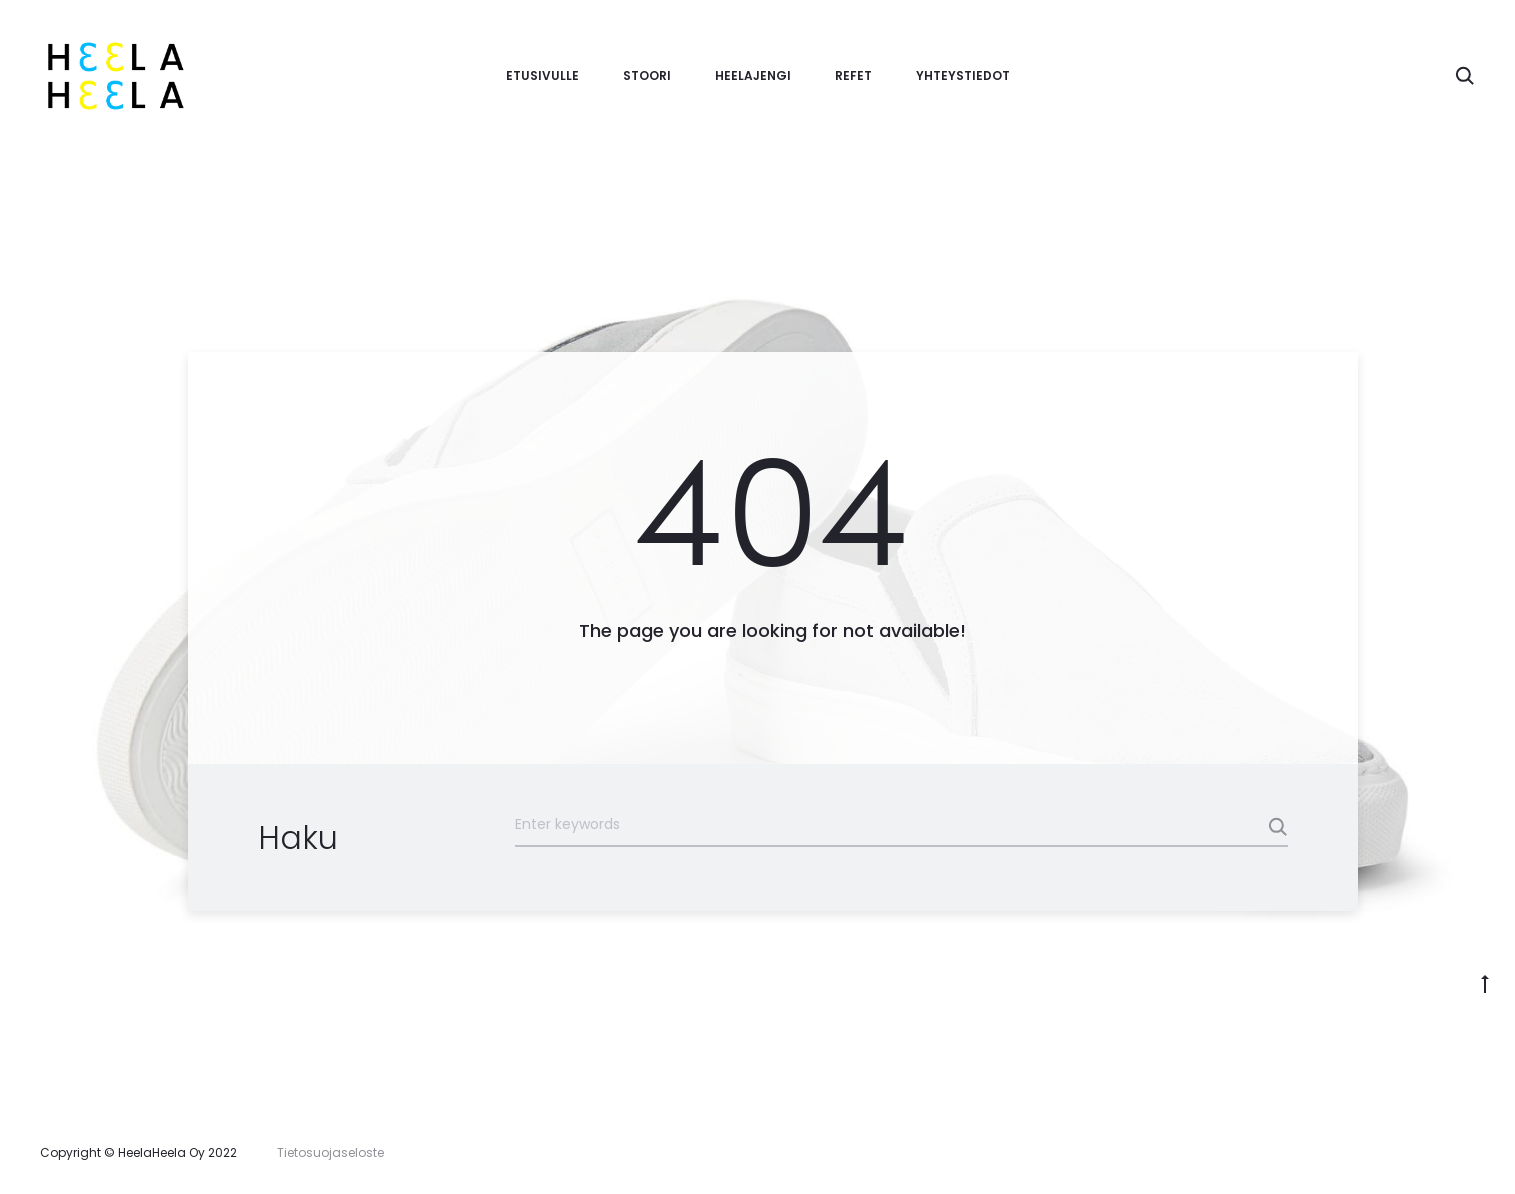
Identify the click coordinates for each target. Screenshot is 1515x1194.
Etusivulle (542, 75)
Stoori (647, 75)
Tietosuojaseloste (330, 1152)
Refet (853, 75)
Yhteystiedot (963, 75)
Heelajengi (753, 75)
